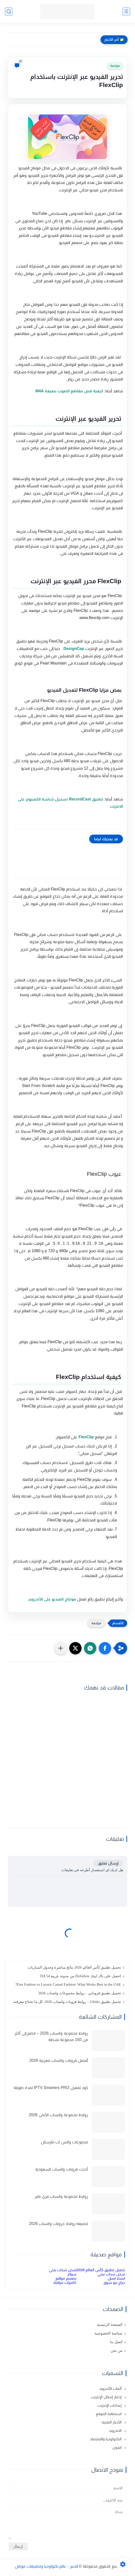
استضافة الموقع (109, 2414)
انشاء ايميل (116, 2278)
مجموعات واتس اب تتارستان (64, 2142)
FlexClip (86, 1437)
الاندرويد (115, 2430)
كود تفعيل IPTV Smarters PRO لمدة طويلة (51, 2088)
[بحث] (8, 11)
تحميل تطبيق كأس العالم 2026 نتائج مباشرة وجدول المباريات (74, 1967)
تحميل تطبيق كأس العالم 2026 (100, 2270)
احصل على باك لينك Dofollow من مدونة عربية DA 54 (80, 1976)
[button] (105, 1648)
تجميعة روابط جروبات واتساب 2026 (58, 2223)
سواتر (71, 2274)
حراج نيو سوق (114, 2282)
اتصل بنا (116, 2342)
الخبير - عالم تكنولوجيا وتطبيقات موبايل (46, 2566)
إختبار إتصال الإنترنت (106, 2397)
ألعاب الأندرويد (110, 2388)
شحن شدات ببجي (62, 2270)
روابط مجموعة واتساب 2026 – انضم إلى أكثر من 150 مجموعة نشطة (51, 2036)
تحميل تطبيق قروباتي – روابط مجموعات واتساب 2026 (79, 1993)
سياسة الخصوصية (108, 2333)
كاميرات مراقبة (64, 2282)
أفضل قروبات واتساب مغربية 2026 (58, 2060)
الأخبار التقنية (112, 2422)
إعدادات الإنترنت (109, 2405)
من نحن (116, 2351)
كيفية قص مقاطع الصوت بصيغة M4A (69, 391)
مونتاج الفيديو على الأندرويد (52, 1599)
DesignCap (74, 648)
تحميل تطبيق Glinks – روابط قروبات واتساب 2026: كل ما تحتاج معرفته (67, 2002)
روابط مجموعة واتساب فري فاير (61, 2196)
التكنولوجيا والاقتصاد (106, 2439)
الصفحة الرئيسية (109, 2325)
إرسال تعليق (108, 1863)
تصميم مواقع (65, 2278)
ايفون (117, 2447)
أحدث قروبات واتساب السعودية (61, 2169)
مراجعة (115, 65)
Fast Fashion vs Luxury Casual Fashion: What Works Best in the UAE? (68, 1984)
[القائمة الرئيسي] (126, 11)
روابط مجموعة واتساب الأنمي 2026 (58, 2115)
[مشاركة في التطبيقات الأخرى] (60, 1648)
